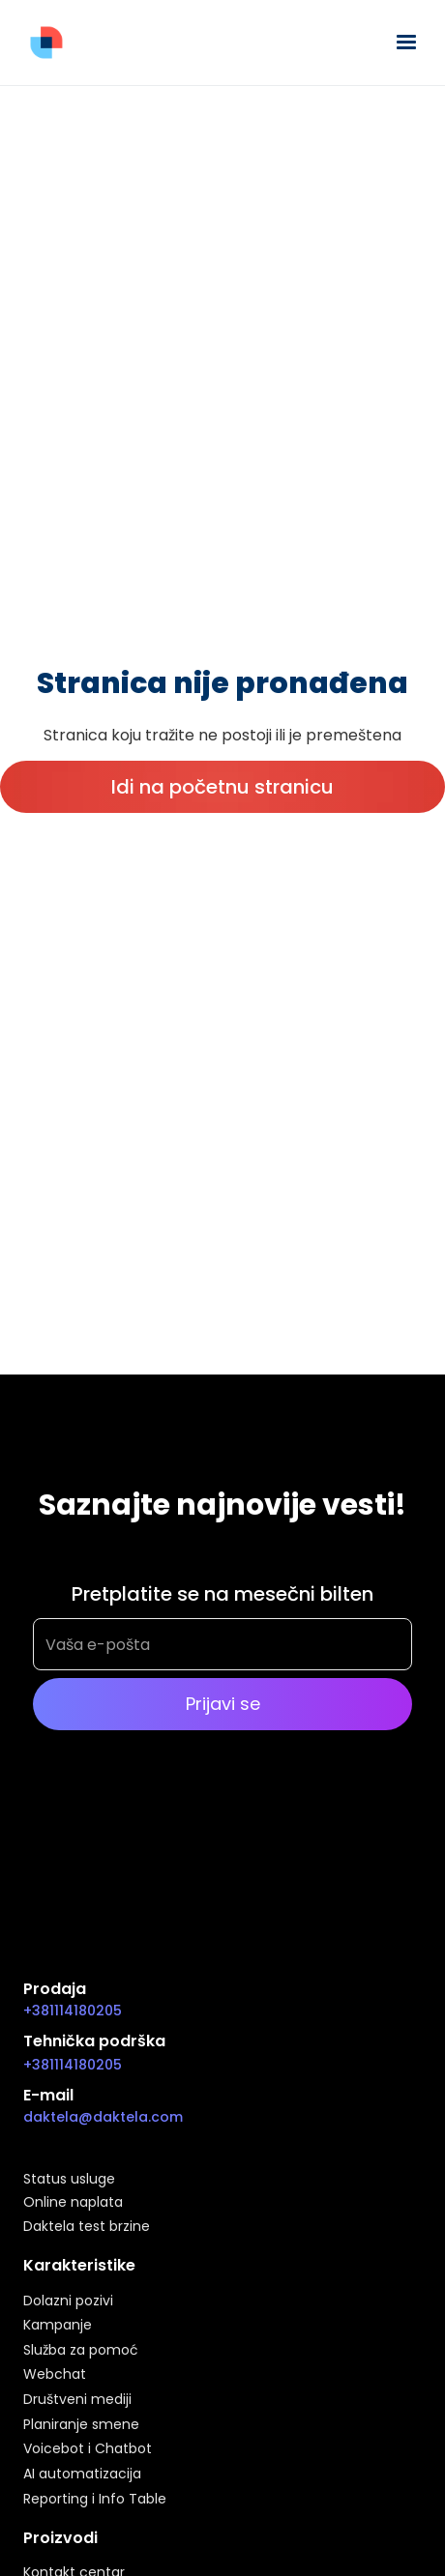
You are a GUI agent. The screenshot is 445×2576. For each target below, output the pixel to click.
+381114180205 (72, 2010)
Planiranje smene (81, 2425)
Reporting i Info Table (94, 2499)
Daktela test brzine (86, 2227)
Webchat (54, 2375)
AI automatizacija (82, 2474)
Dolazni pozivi (68, 2301)
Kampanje (57, 2325)
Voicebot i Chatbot (87, 2449)
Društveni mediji (77, 2400)
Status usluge (69, 2179)
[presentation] (180, 1826)
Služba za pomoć (80, 2350)
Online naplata (73, 2203)
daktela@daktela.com (103, 2117)
